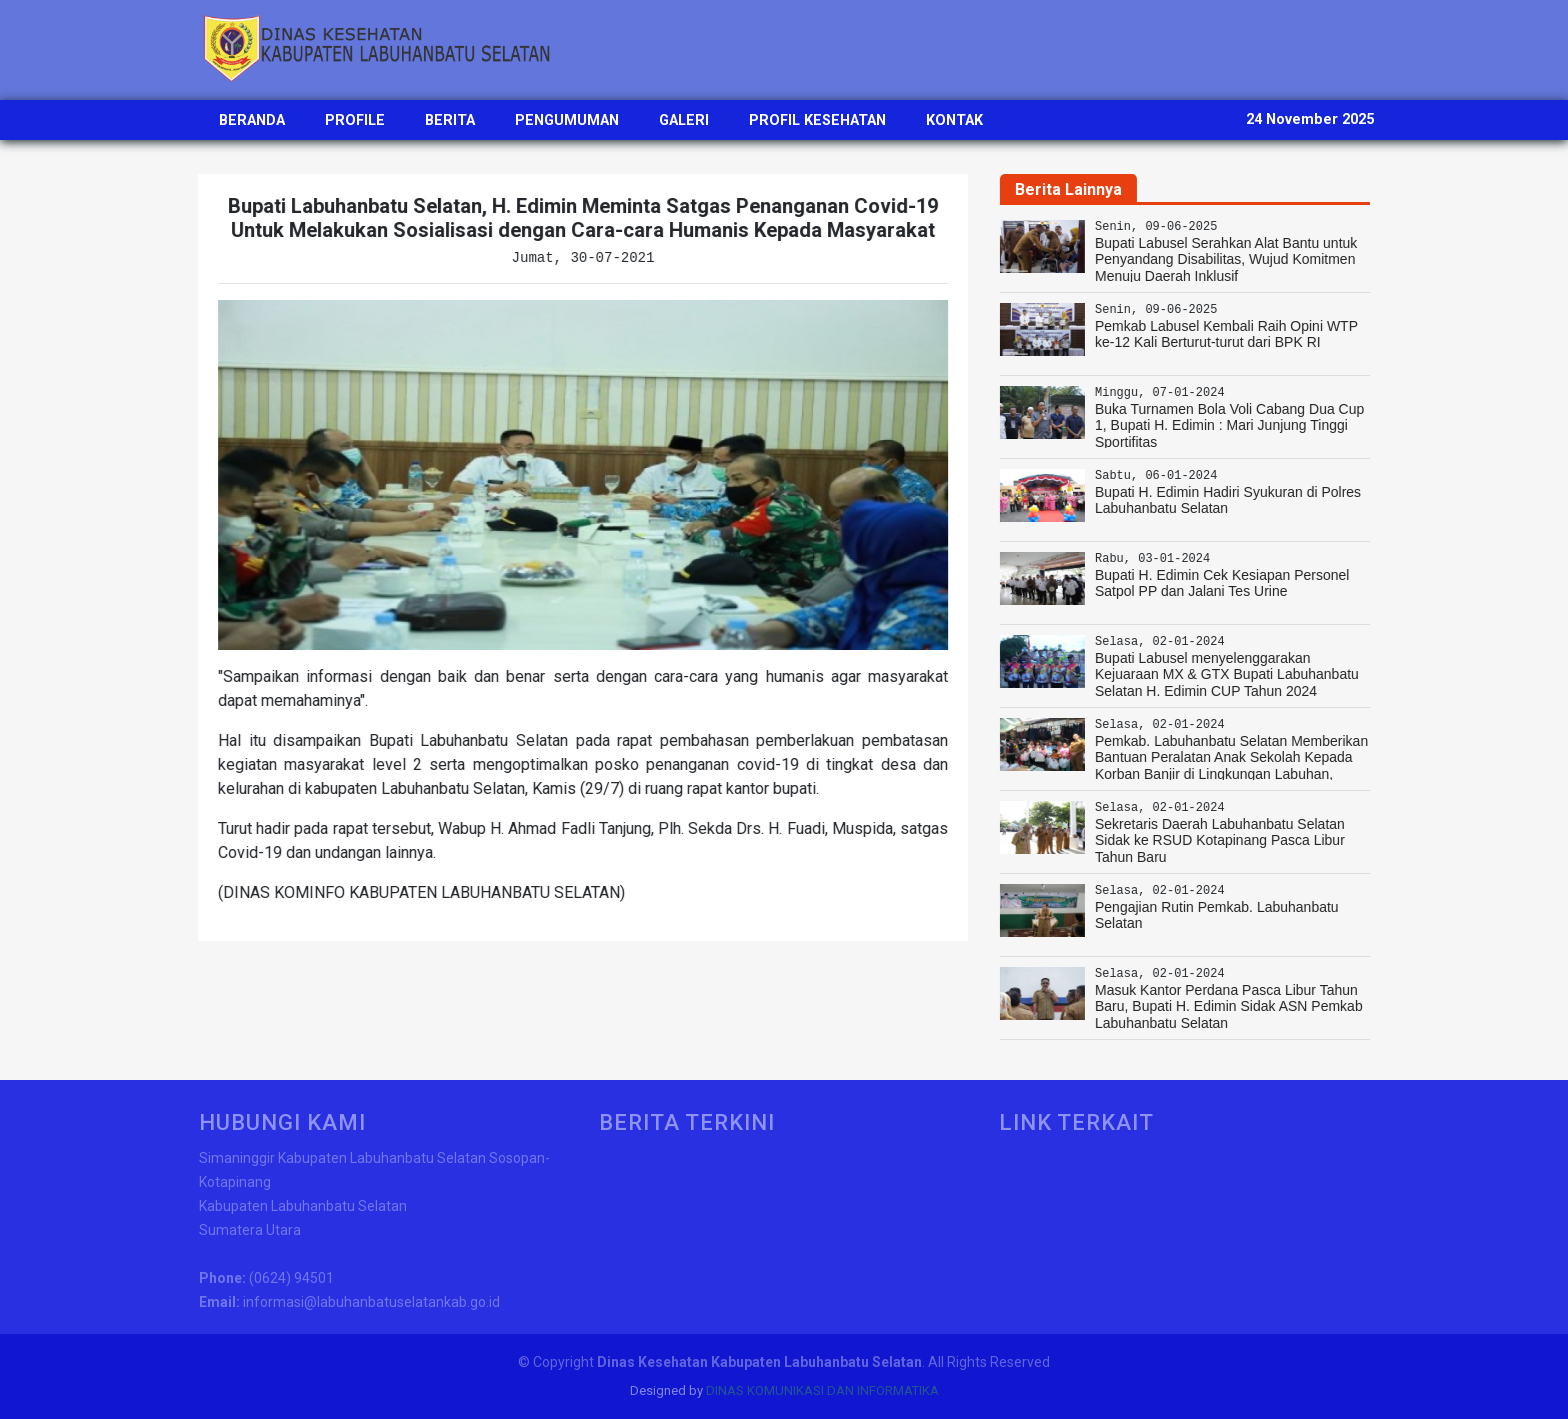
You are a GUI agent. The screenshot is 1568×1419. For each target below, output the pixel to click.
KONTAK (954, 120)
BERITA (450, 120)
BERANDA (252, 120)
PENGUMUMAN (567, 120)
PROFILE (355, 120)
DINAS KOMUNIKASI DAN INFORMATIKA (822, 1390)
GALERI (684, 120)
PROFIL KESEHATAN (817, 120)
